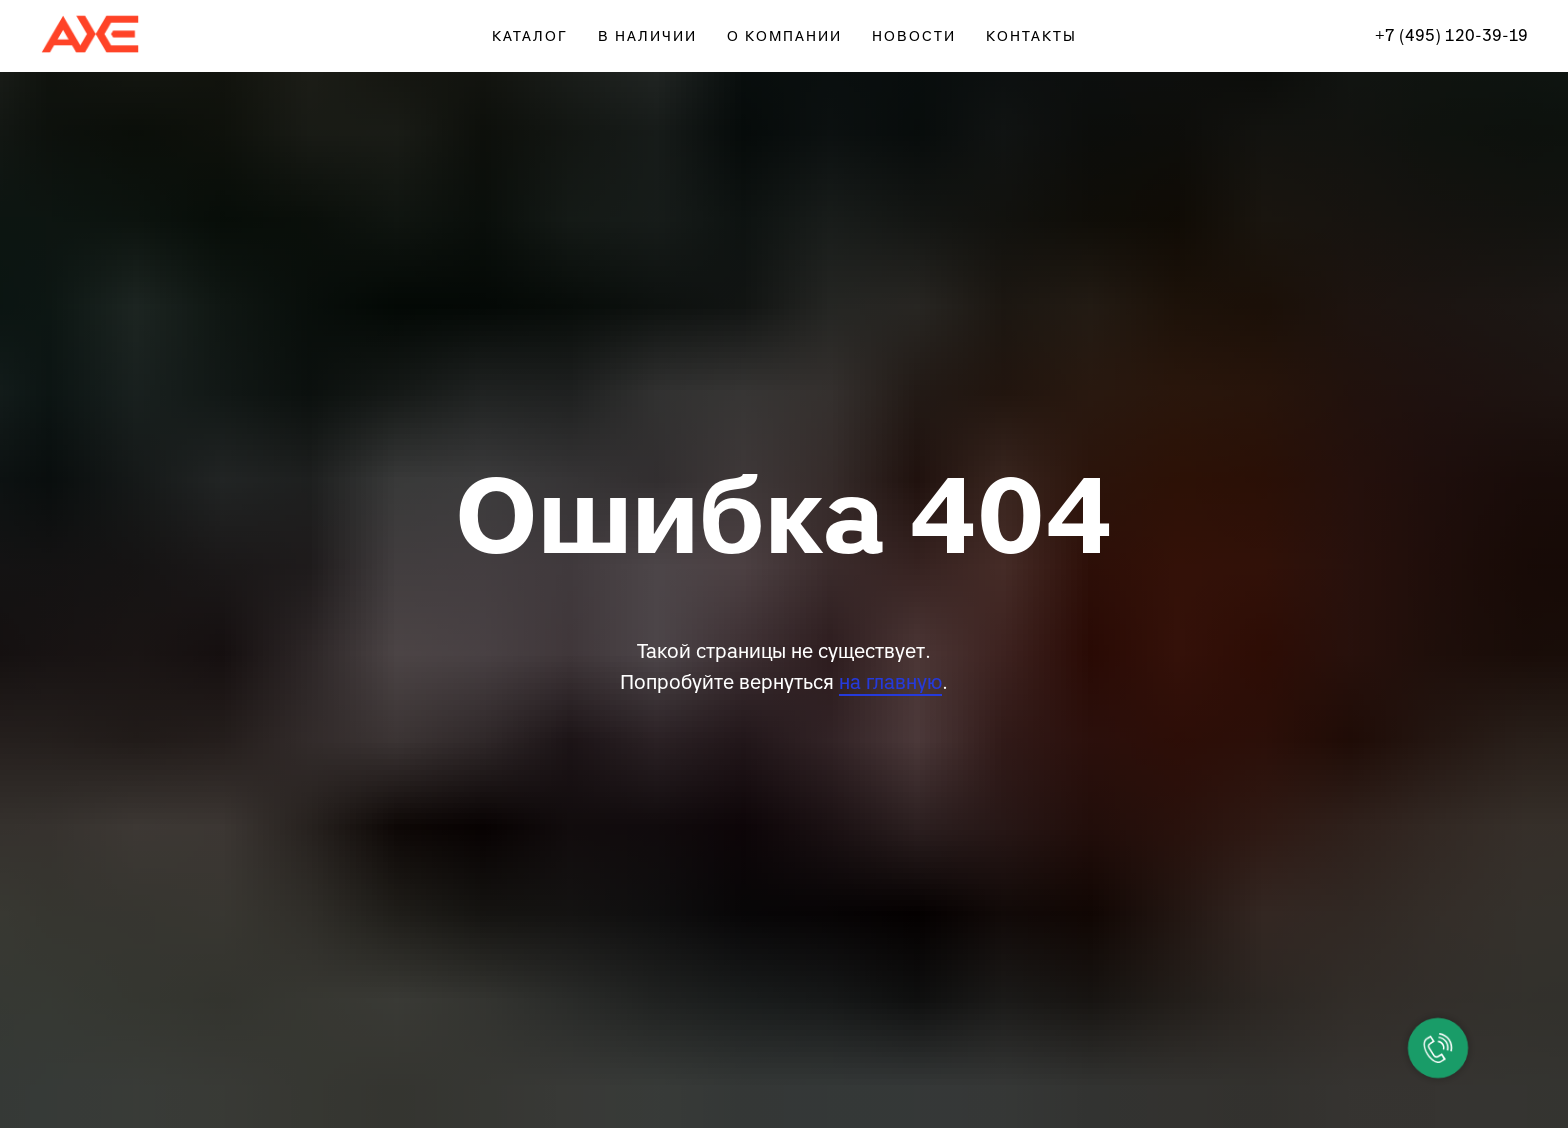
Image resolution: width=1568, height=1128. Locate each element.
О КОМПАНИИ (784, 36)
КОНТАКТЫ (1031, 36)
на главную (890, 683)
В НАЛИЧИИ (647, 36)
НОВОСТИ (914, 36)
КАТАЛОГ (530, 36)
